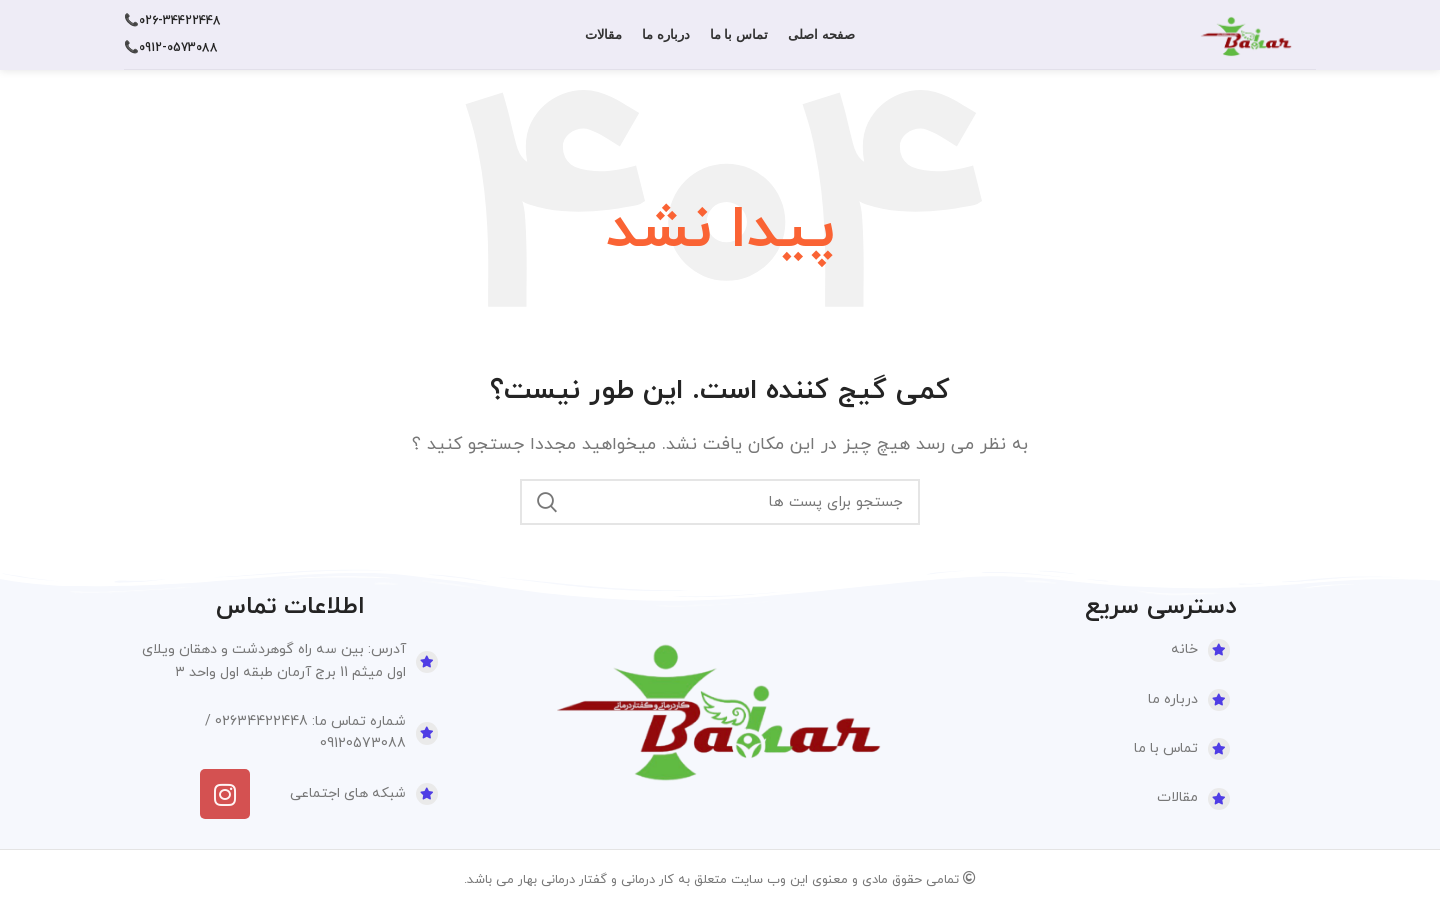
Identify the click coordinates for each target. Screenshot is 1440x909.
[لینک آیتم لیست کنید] (1110, 650)
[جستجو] (720, 502)
